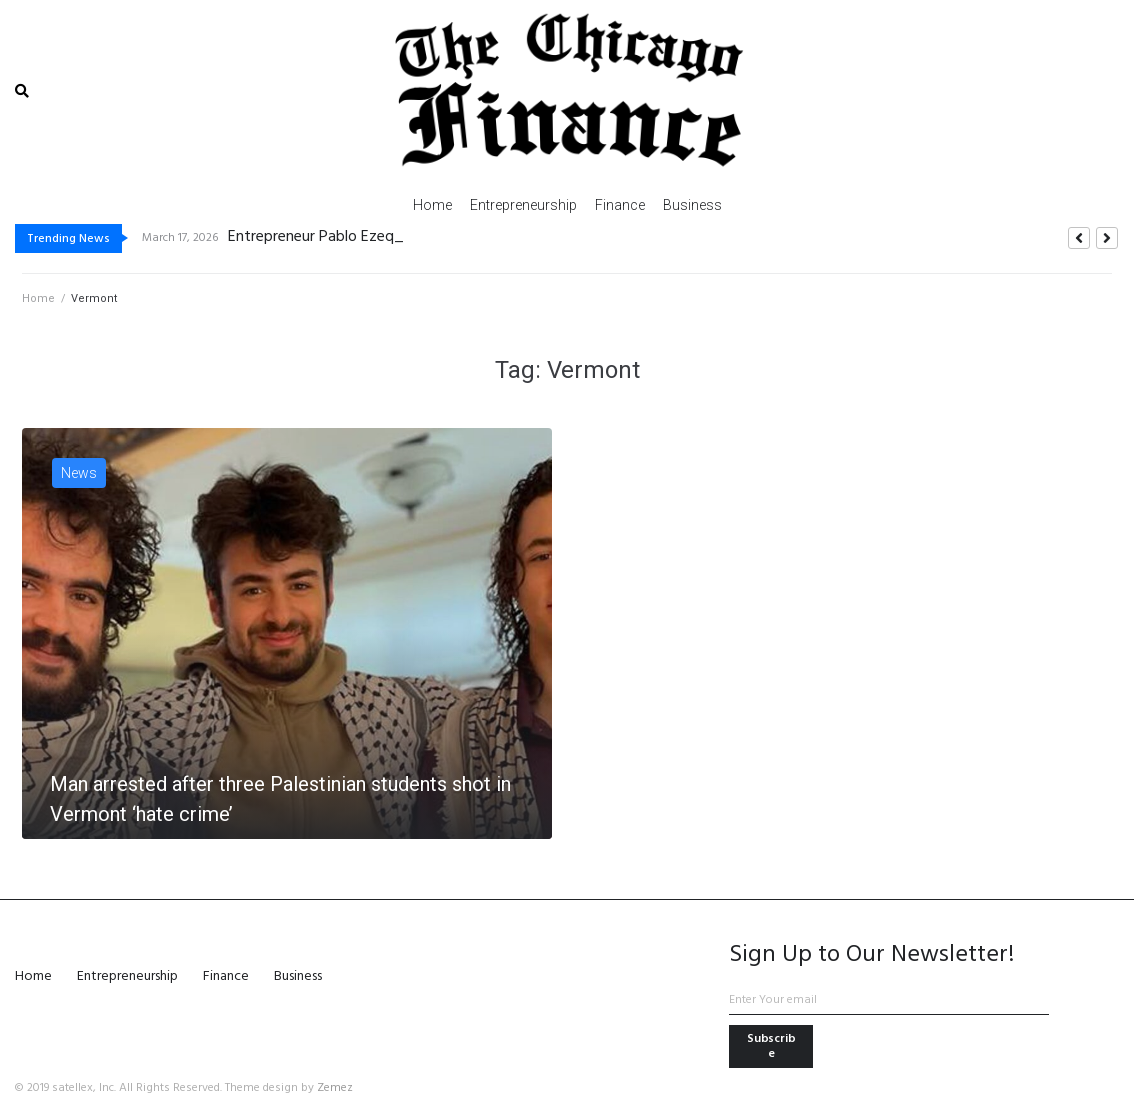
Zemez (335, 1088)
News (79, 473)
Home (38, 298)
